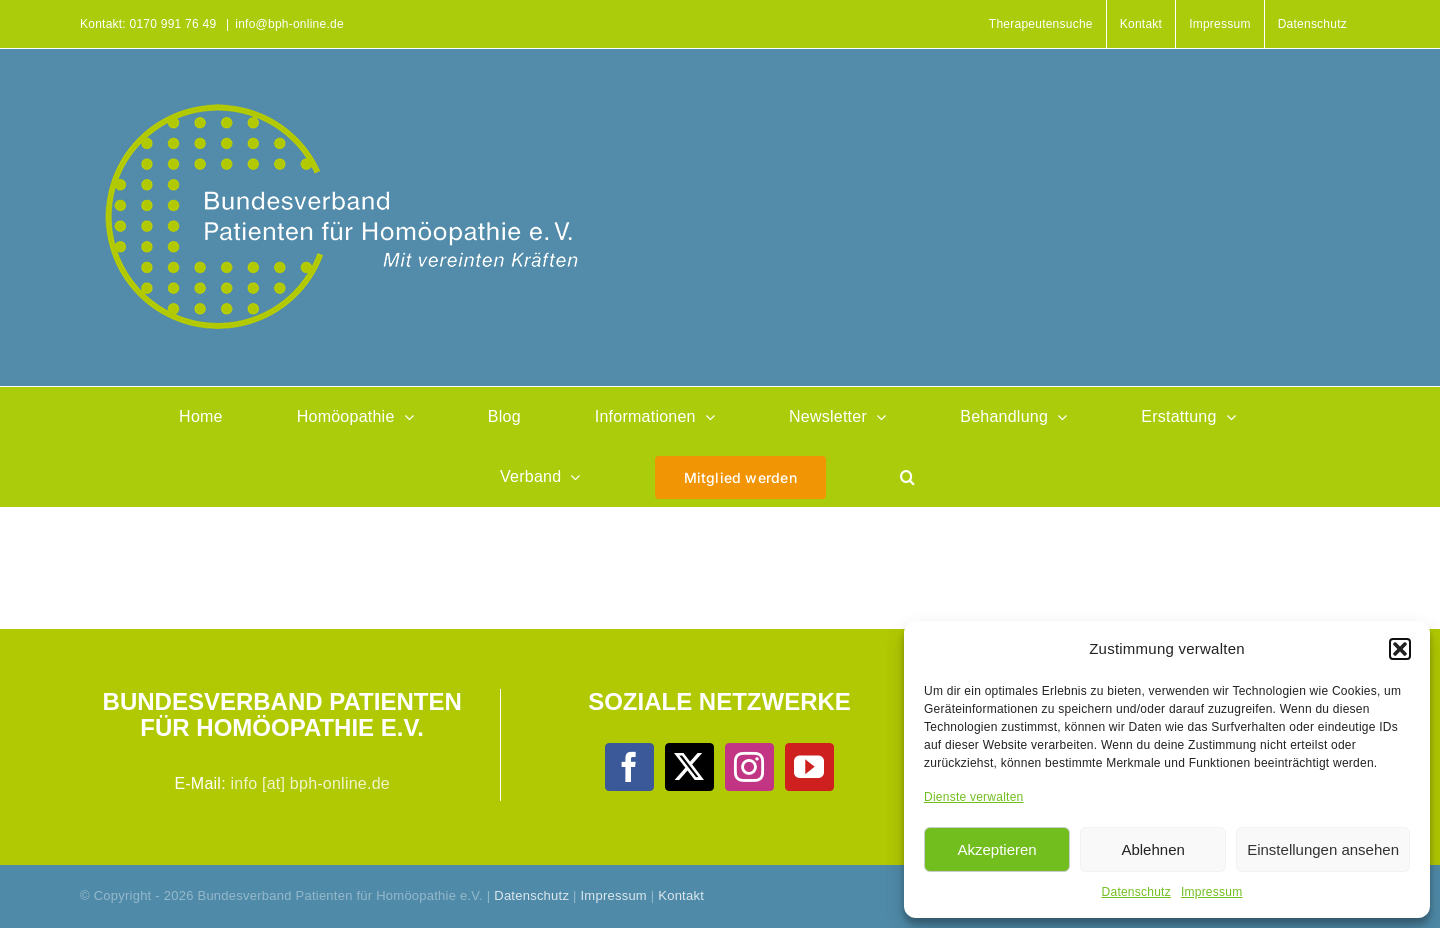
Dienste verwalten (973, 797)
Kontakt (681, 895)
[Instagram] (749, 767)
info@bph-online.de (289, 24)
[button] (1400, 649)
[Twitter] (689, 767)
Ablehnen (1152, 849)
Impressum (1212, 892)
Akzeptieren (996, 849)
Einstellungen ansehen (1323, 849)
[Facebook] (629, 767)
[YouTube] (809, 767)
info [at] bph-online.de (310, 783)
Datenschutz (1136, 892)
